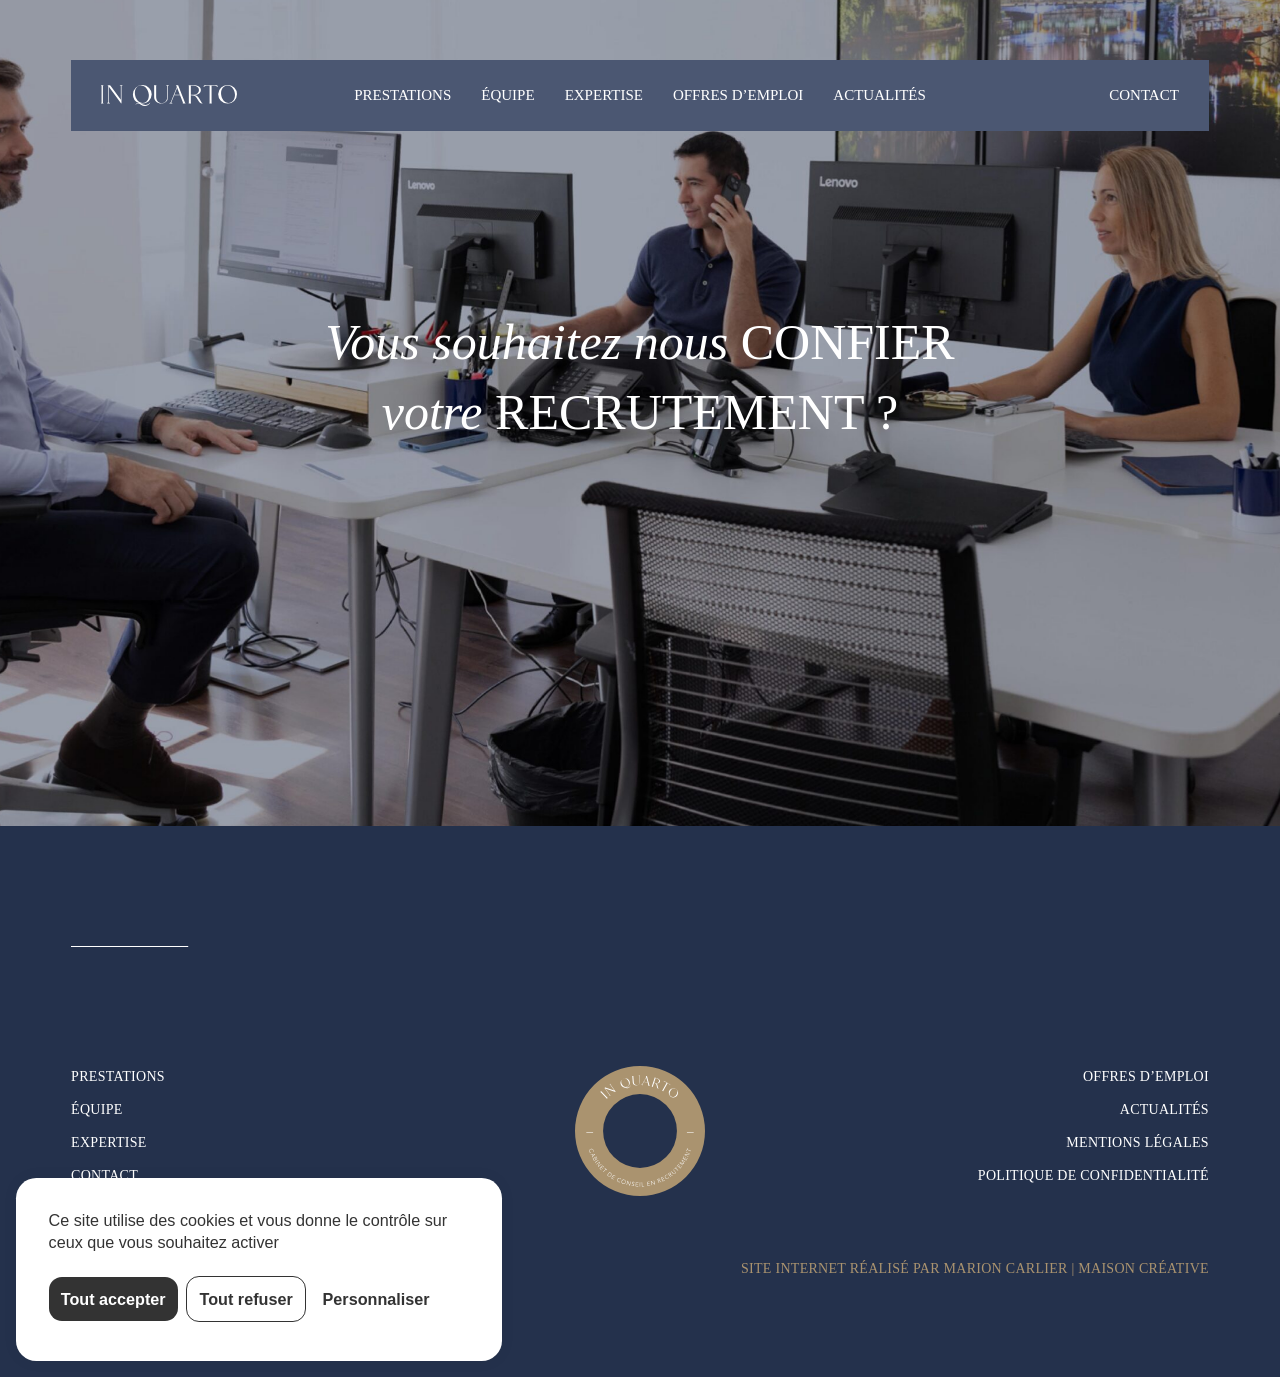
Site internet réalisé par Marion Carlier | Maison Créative (975, 1268)
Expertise (604, 95)
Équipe (507, 95)
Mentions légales (1137, 1142)
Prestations (402, 95)
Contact (1144, 95)
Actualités (879, 95)
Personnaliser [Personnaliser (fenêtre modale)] (376, 1299)
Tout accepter (113, 1299)
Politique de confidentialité (1093, 1175)
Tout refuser (246, 1299)
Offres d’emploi (738, 95)
